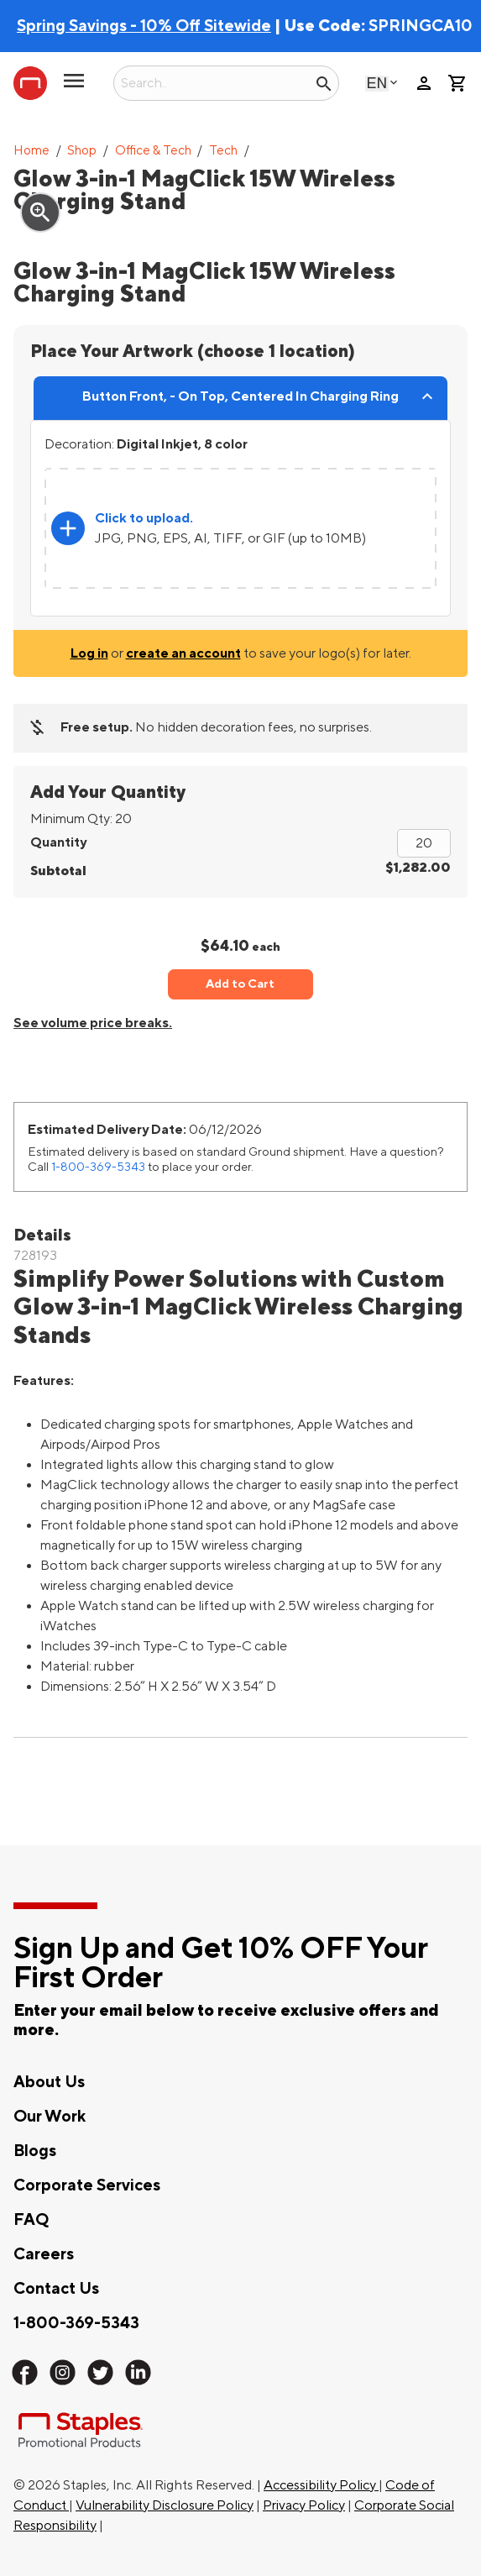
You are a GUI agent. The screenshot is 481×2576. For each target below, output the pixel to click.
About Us (49, 2082)
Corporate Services (86, 2185)
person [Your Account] (424, 83)
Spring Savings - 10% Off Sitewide (144, 26)
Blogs (34, 2151)
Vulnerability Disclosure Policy (165, 2505)
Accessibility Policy (321, 2485)
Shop (82, 151)
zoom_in (40, 212)
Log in (89, 653)
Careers (43, 2254)
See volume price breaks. (92, 1023)
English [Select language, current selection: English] (377, 82)
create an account (183, 653)
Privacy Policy (304, 2505)
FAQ (31, 2219)
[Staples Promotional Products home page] (30, 83)
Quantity (58, 842)
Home (31, 151)
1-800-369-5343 (98, 1167)
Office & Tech (153, 151)
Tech (223, 151)
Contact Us (56, 2288)
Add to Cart (240, 984)
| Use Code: (193, 26)
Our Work (49, 2116)
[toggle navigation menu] (74, 87)
